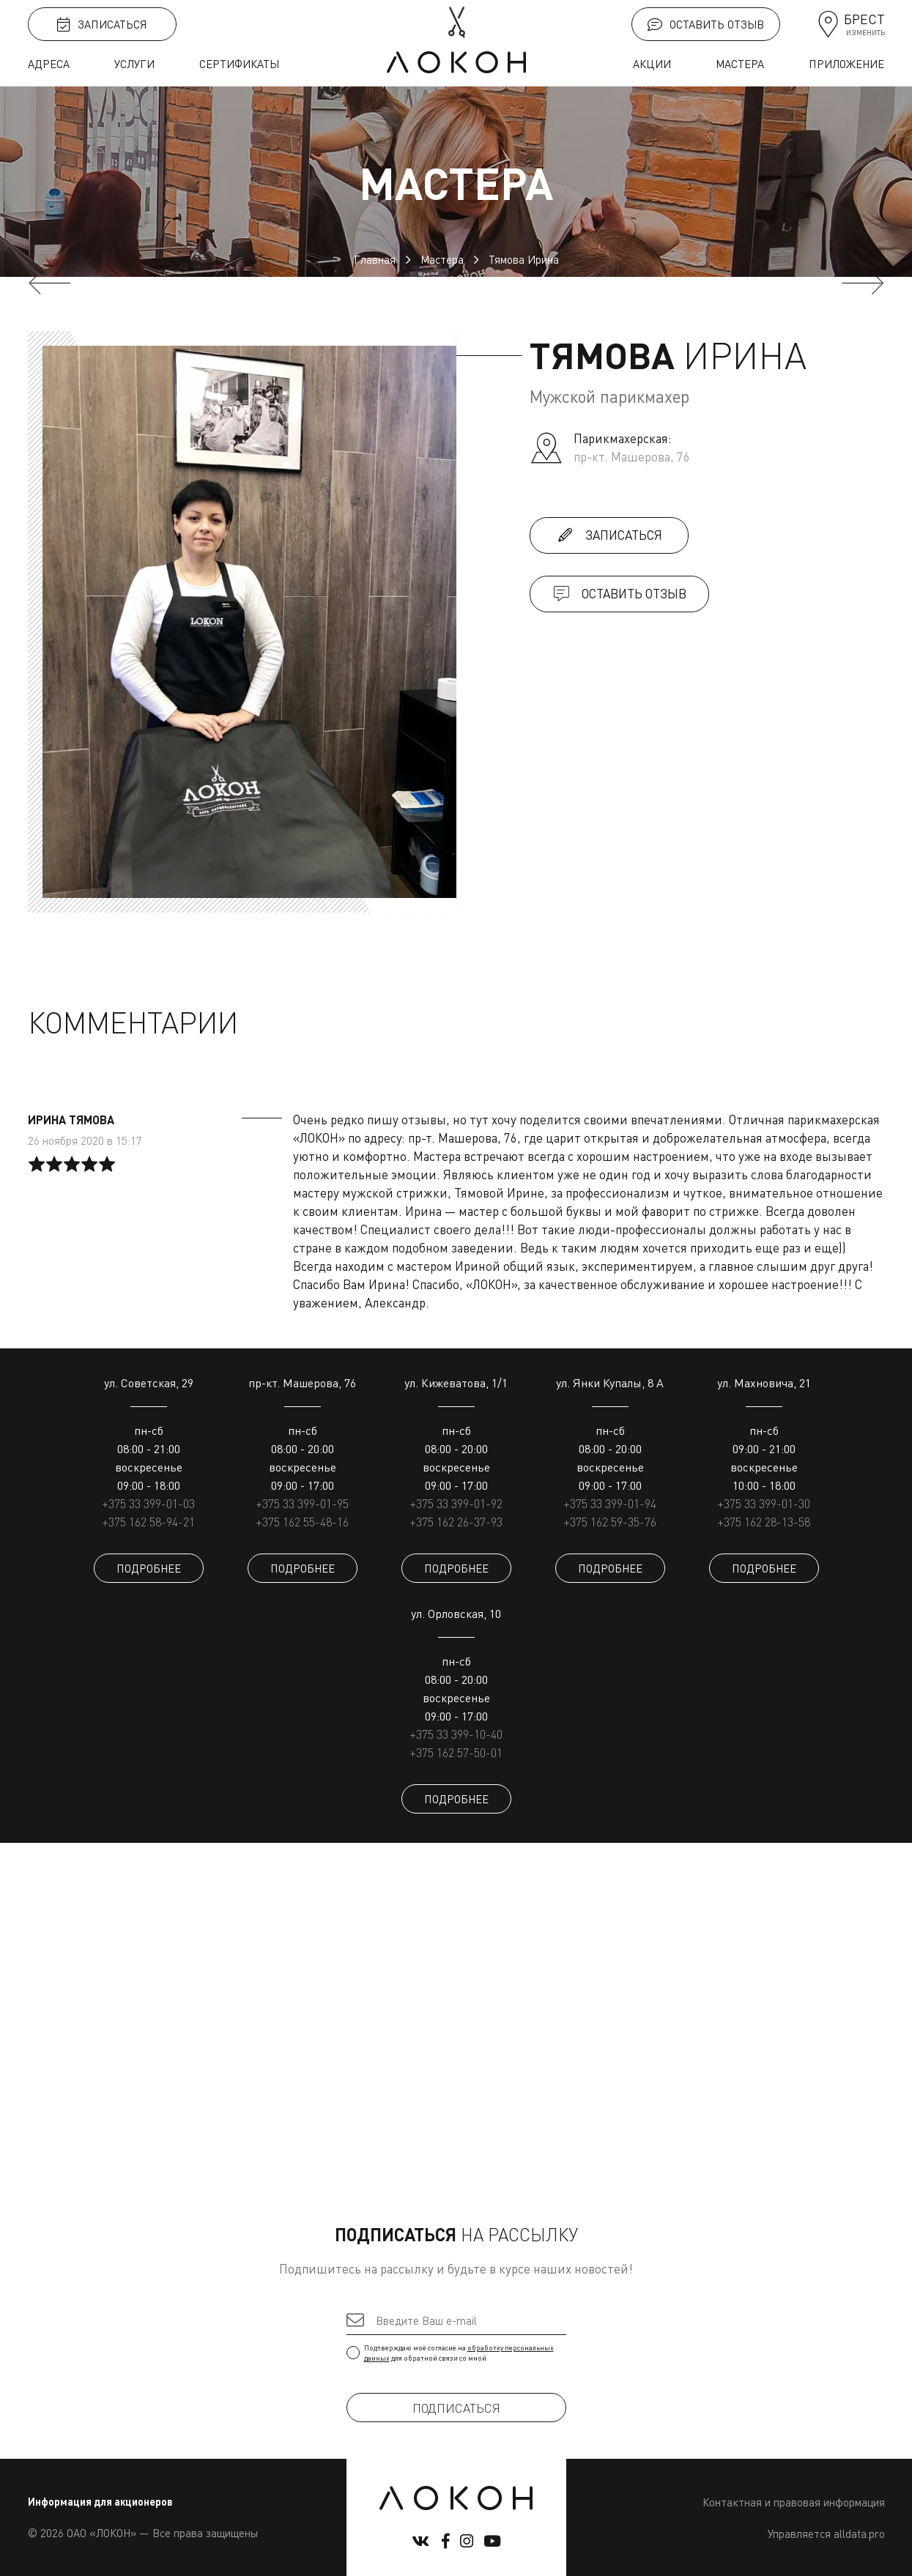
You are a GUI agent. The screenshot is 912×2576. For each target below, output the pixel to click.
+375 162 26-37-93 (456, 1522)
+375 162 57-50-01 (456, 1752)
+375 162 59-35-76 (609, 1522)
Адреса (49, 63)
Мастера (740, 63)
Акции (652, 63)
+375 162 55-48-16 (302, 1522)
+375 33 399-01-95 (302, 1503)
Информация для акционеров (100, 2501)
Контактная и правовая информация (793, 2502)
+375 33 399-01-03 (148, 1503)
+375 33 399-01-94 (609, 1503)
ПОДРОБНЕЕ (148, 1568)
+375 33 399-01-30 (763, 1503)
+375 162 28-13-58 (763, 1522)
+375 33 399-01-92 (456, 1503)
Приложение (846, 63)
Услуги (134, 63)
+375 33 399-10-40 (456, 1734)
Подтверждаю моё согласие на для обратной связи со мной (456, 2352)
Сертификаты (239, 63)
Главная (375, 259)
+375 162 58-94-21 (148, 1522)
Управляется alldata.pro (826, 2533)
